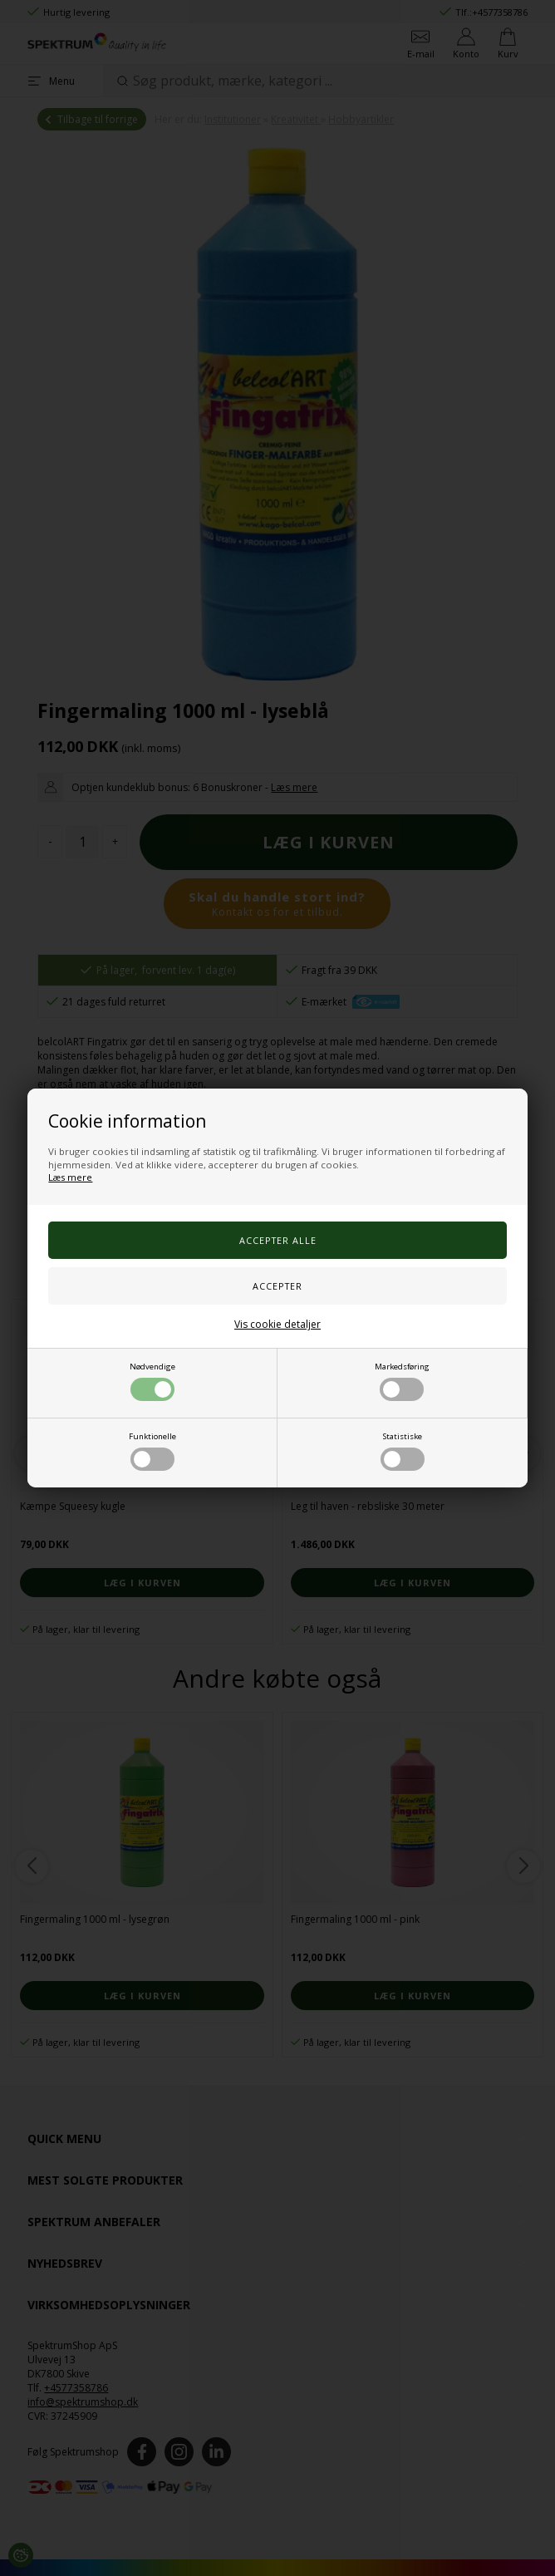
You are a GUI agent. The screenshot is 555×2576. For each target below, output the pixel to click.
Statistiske (403, 1451)
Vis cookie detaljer (277, 1324)
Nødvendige (152, 1381)
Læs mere (70, 1177)
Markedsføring (402, 1381)
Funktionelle (152, 1451)
